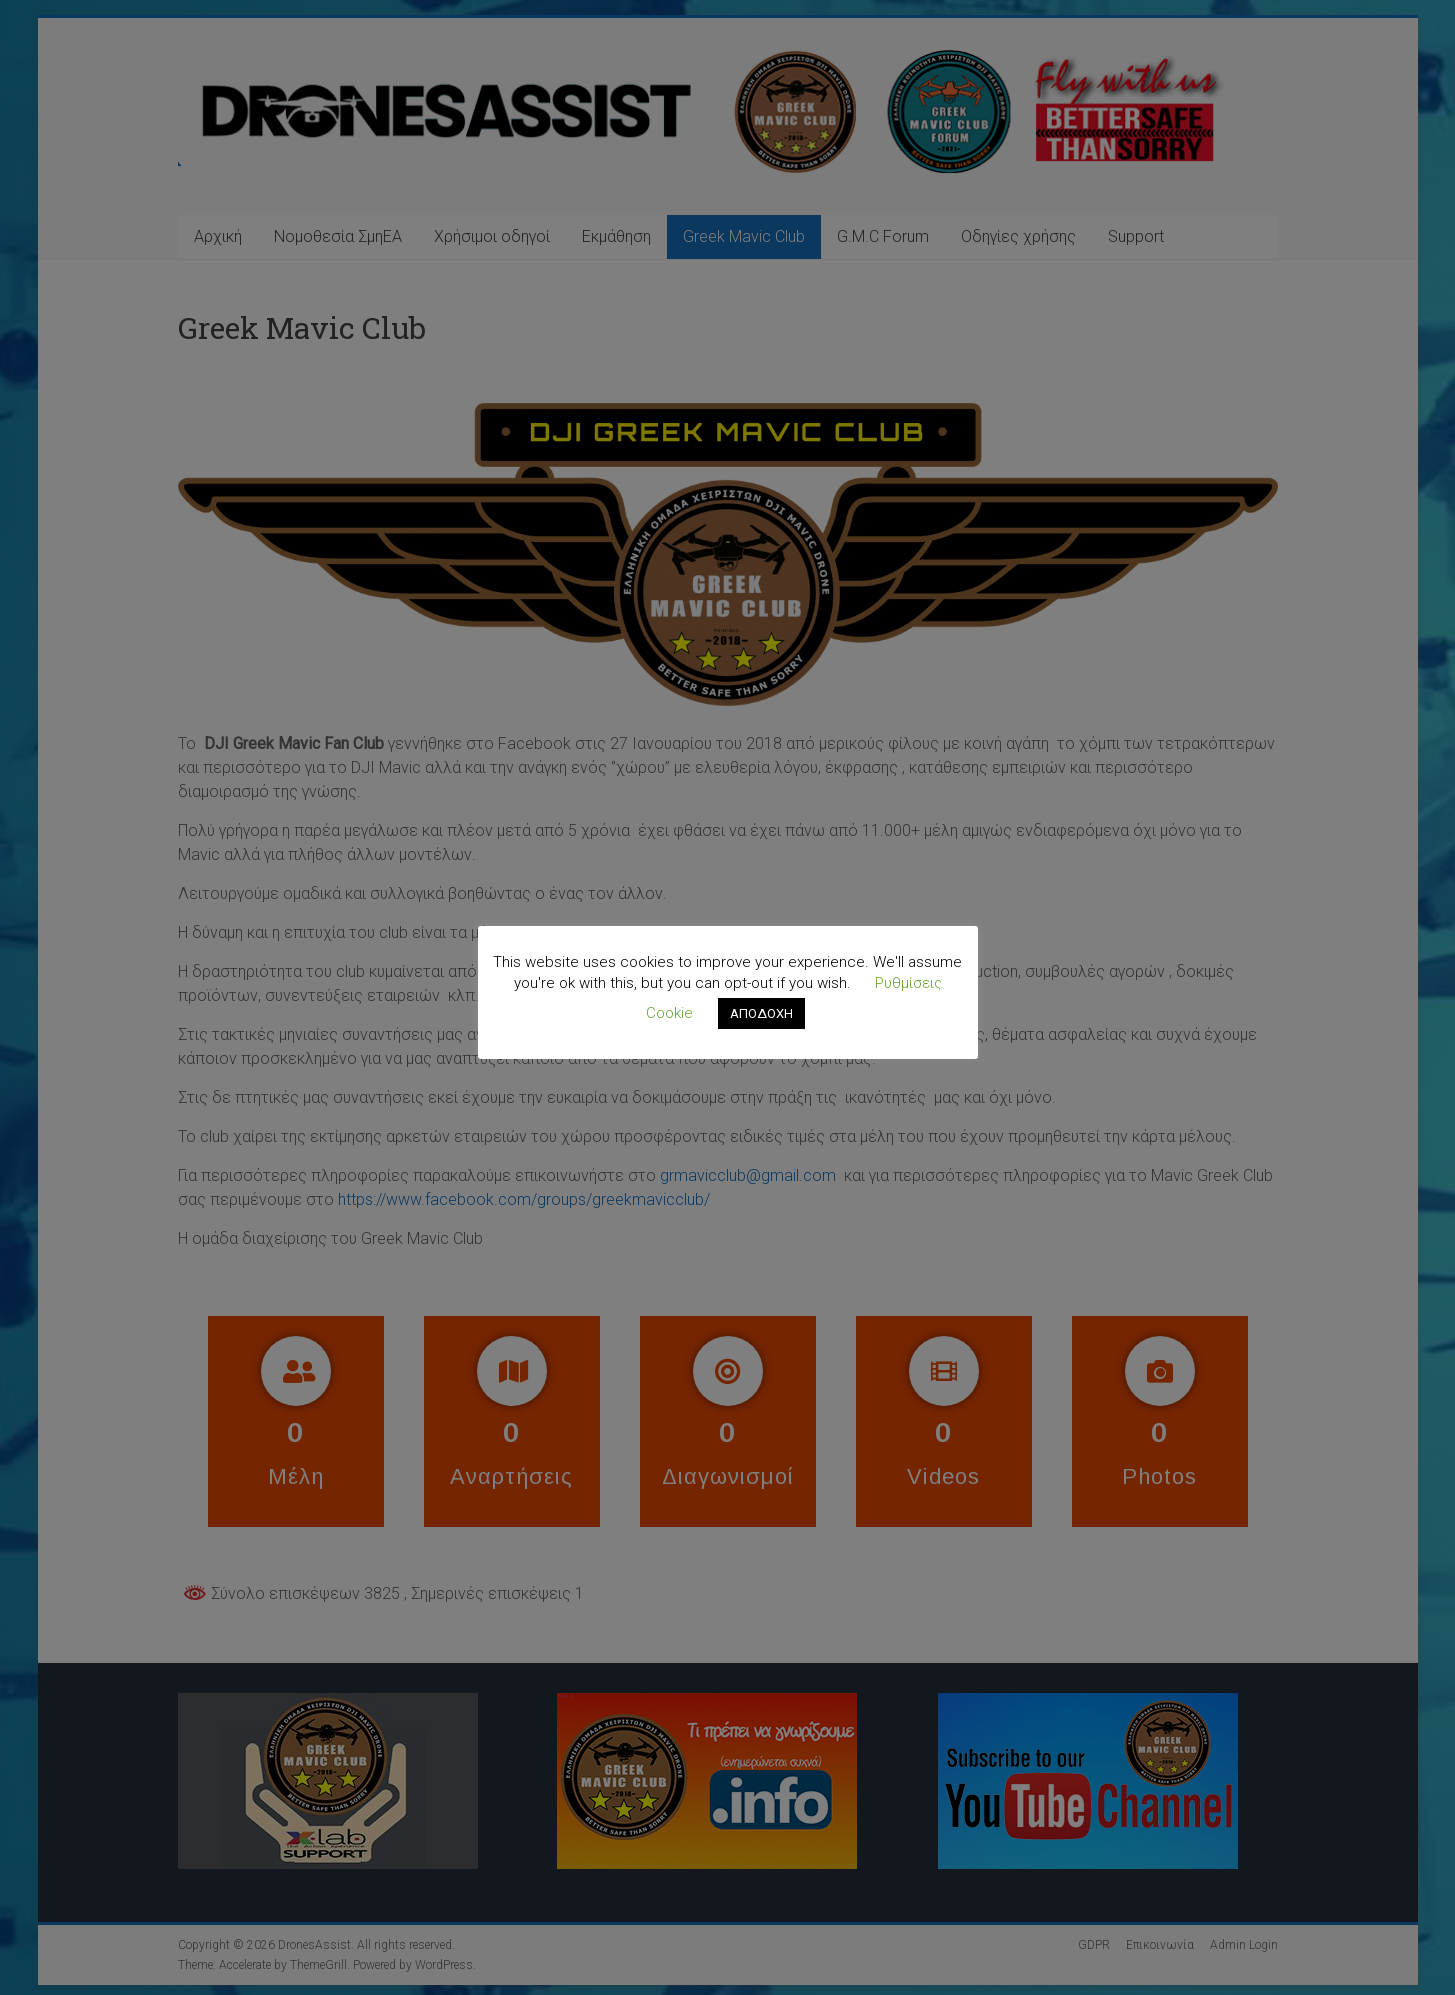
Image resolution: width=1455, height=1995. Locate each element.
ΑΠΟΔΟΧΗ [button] (761, 1013)
